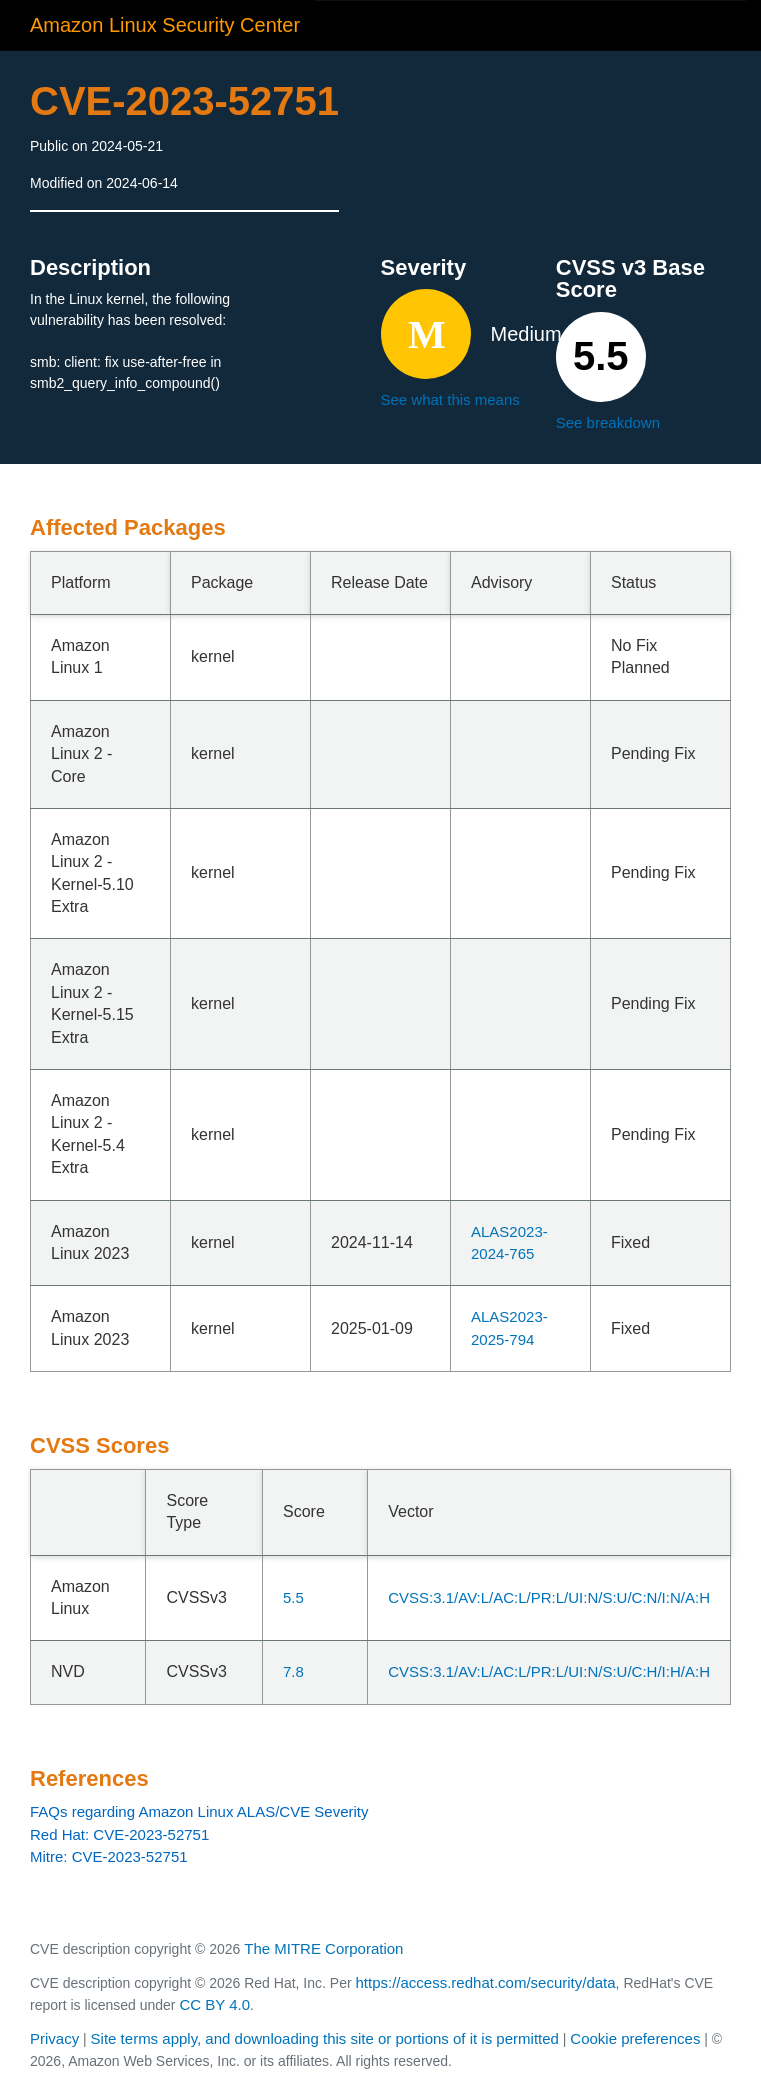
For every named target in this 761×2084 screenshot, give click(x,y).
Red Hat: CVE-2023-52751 (119, 1834)
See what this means (450, 399)
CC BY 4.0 (214, 2004)
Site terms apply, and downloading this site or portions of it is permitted (325, 2038)
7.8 (293, 1671)
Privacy (54, 2038)
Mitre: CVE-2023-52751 (109, 1856)
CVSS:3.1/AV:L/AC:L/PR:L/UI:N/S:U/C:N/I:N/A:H (549, 1597)
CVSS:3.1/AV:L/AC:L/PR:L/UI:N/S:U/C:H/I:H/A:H (549, 1671)
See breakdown (608, 422)
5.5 (293, 1597)
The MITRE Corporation (323, 1948)
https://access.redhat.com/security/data (485, 1982)
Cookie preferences (635, 2038)
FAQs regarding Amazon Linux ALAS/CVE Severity (199, 1811)
